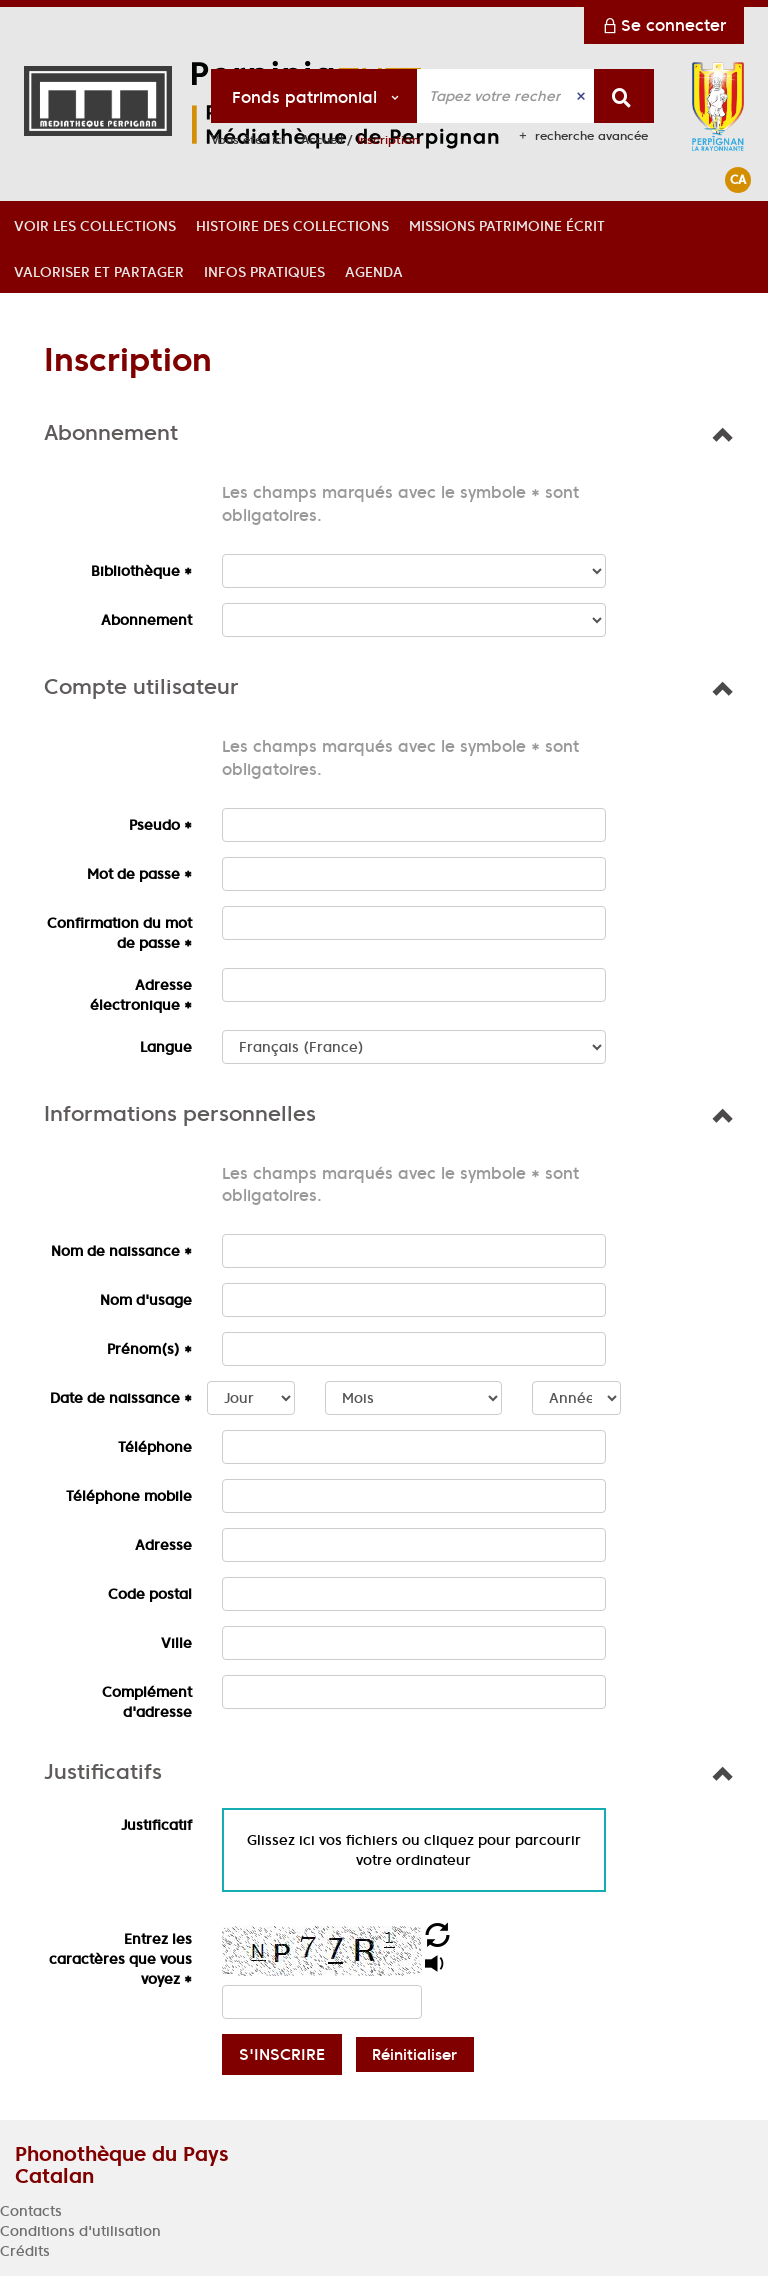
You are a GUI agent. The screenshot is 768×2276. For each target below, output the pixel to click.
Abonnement (146, 620)
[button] (95, 224)
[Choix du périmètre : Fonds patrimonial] (314, 96)
